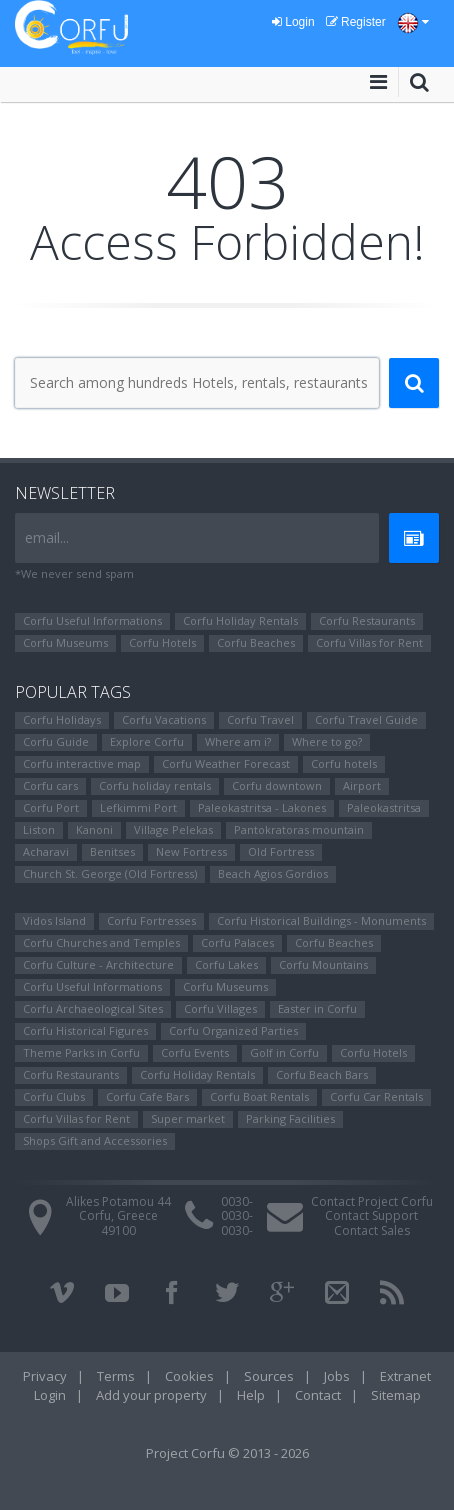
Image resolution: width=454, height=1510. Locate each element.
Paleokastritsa (384, 807)
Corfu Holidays (62, 719)
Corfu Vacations (164, 719)
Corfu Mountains (323, 964)
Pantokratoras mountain (299, 829)
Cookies (189, 1376)
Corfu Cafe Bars (147, 1096)
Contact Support (371, 1215)
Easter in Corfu (317, 1008)
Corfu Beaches (256, 642)
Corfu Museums (65, 642)
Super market (188, 1118)
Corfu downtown (277, 785)
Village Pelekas (173, 829)
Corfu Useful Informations (92, 620)
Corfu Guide (56, 741)
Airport (362, 785)
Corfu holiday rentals (155, 785)
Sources (269, 1376)
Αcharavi (46, 851)
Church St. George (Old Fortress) (110, 873)
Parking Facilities (290, 1118)
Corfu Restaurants (367, 620)
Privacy (45, 1376)
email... (47, 537)
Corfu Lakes (226, 964)
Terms (116, 1376)
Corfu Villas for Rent (369, 642)
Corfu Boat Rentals (259, 1096)
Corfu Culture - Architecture (98, 964)
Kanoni (94, 829)
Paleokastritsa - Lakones (262, 807)
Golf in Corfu (284, 1052)
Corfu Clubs (54, 1096)
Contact (318, 1395)
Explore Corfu (147, 741)
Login (293, 22)
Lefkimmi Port (138, 807)
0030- (237, 1201)
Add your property (151, 1395)
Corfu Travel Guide (366, 719)
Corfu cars (50, 785)
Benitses (112, 851)
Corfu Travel (260, 719)
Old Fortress (281, 851)
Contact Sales (372, 1230)
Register (356, 22)
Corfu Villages (220, 1008)
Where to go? (327, 741)
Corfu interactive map (82, 763)
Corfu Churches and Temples (101, 942)
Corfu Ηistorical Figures (85, 1030)
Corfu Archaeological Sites (93, 1008)
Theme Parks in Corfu (81, 1052)
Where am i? (238, 741)
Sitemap (396, 1395)
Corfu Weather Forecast (226, 763)
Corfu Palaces (237, 942)
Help (251, 1395)
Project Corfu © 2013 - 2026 (227, 1453)
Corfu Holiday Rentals (240, 620)
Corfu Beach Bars (322, 1074)
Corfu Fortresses (151, 920)
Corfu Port (51, 807)
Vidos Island (54, 920)
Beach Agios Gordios (273, 873)
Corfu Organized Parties (233, 1030)
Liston (39, 829)
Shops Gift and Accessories (95, 1140)
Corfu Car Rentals (376, 1096)
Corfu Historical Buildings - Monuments (321, 920)
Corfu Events (195, 1052)
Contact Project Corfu (372, 1201)
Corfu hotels (344, 763)
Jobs (337, 1376)
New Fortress (191, 851)
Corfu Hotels (162, 642)
